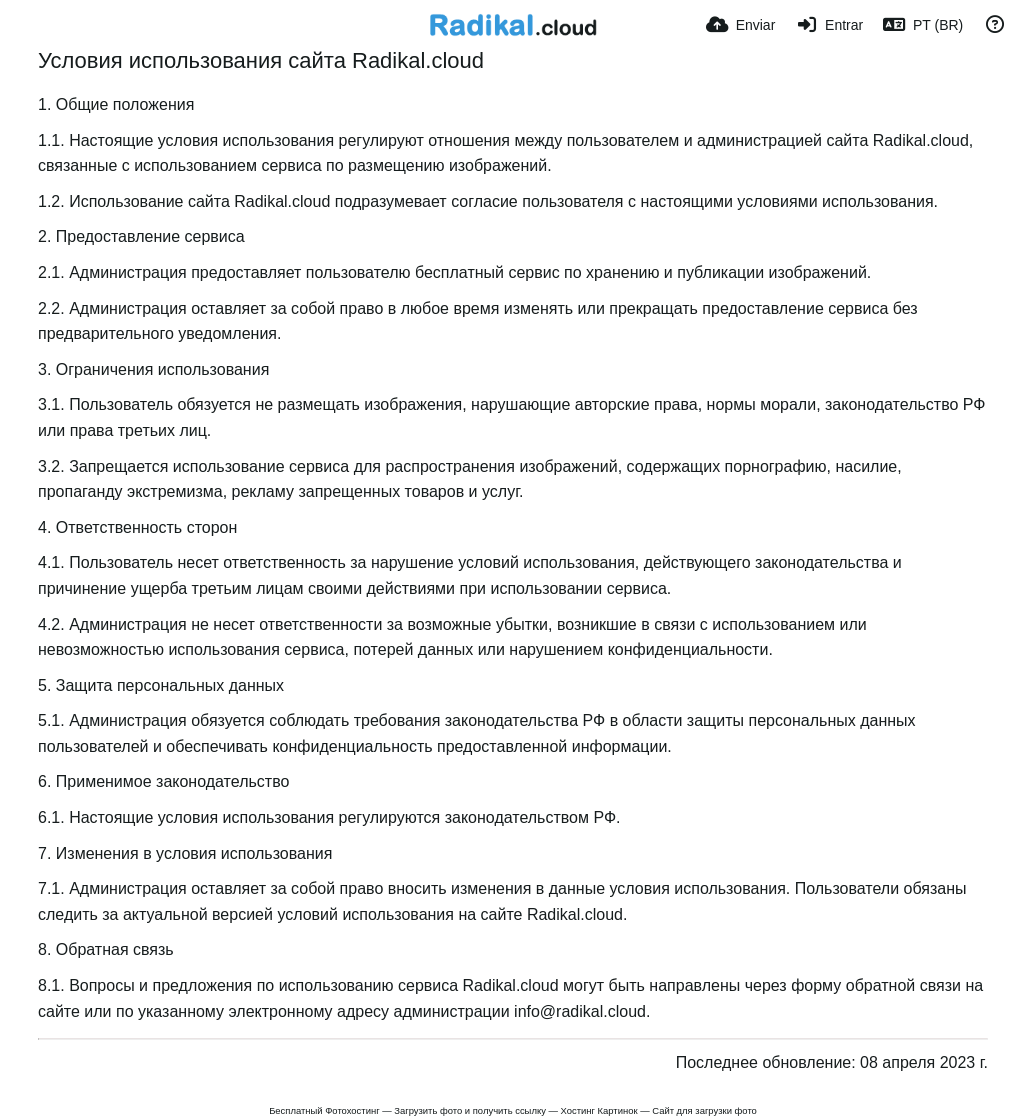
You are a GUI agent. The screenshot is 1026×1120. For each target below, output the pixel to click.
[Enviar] (740, 25)
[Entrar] (829, 25)
